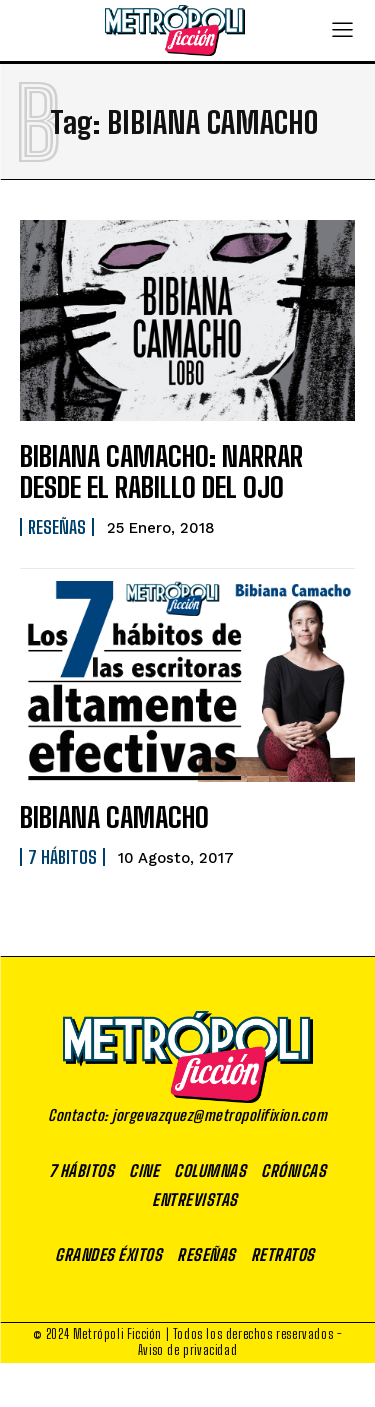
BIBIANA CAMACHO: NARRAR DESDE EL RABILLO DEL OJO (161, 471)
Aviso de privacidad (187, 1350)
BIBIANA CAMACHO (114, 817)
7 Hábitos (62, 857)
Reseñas (57, 527)
